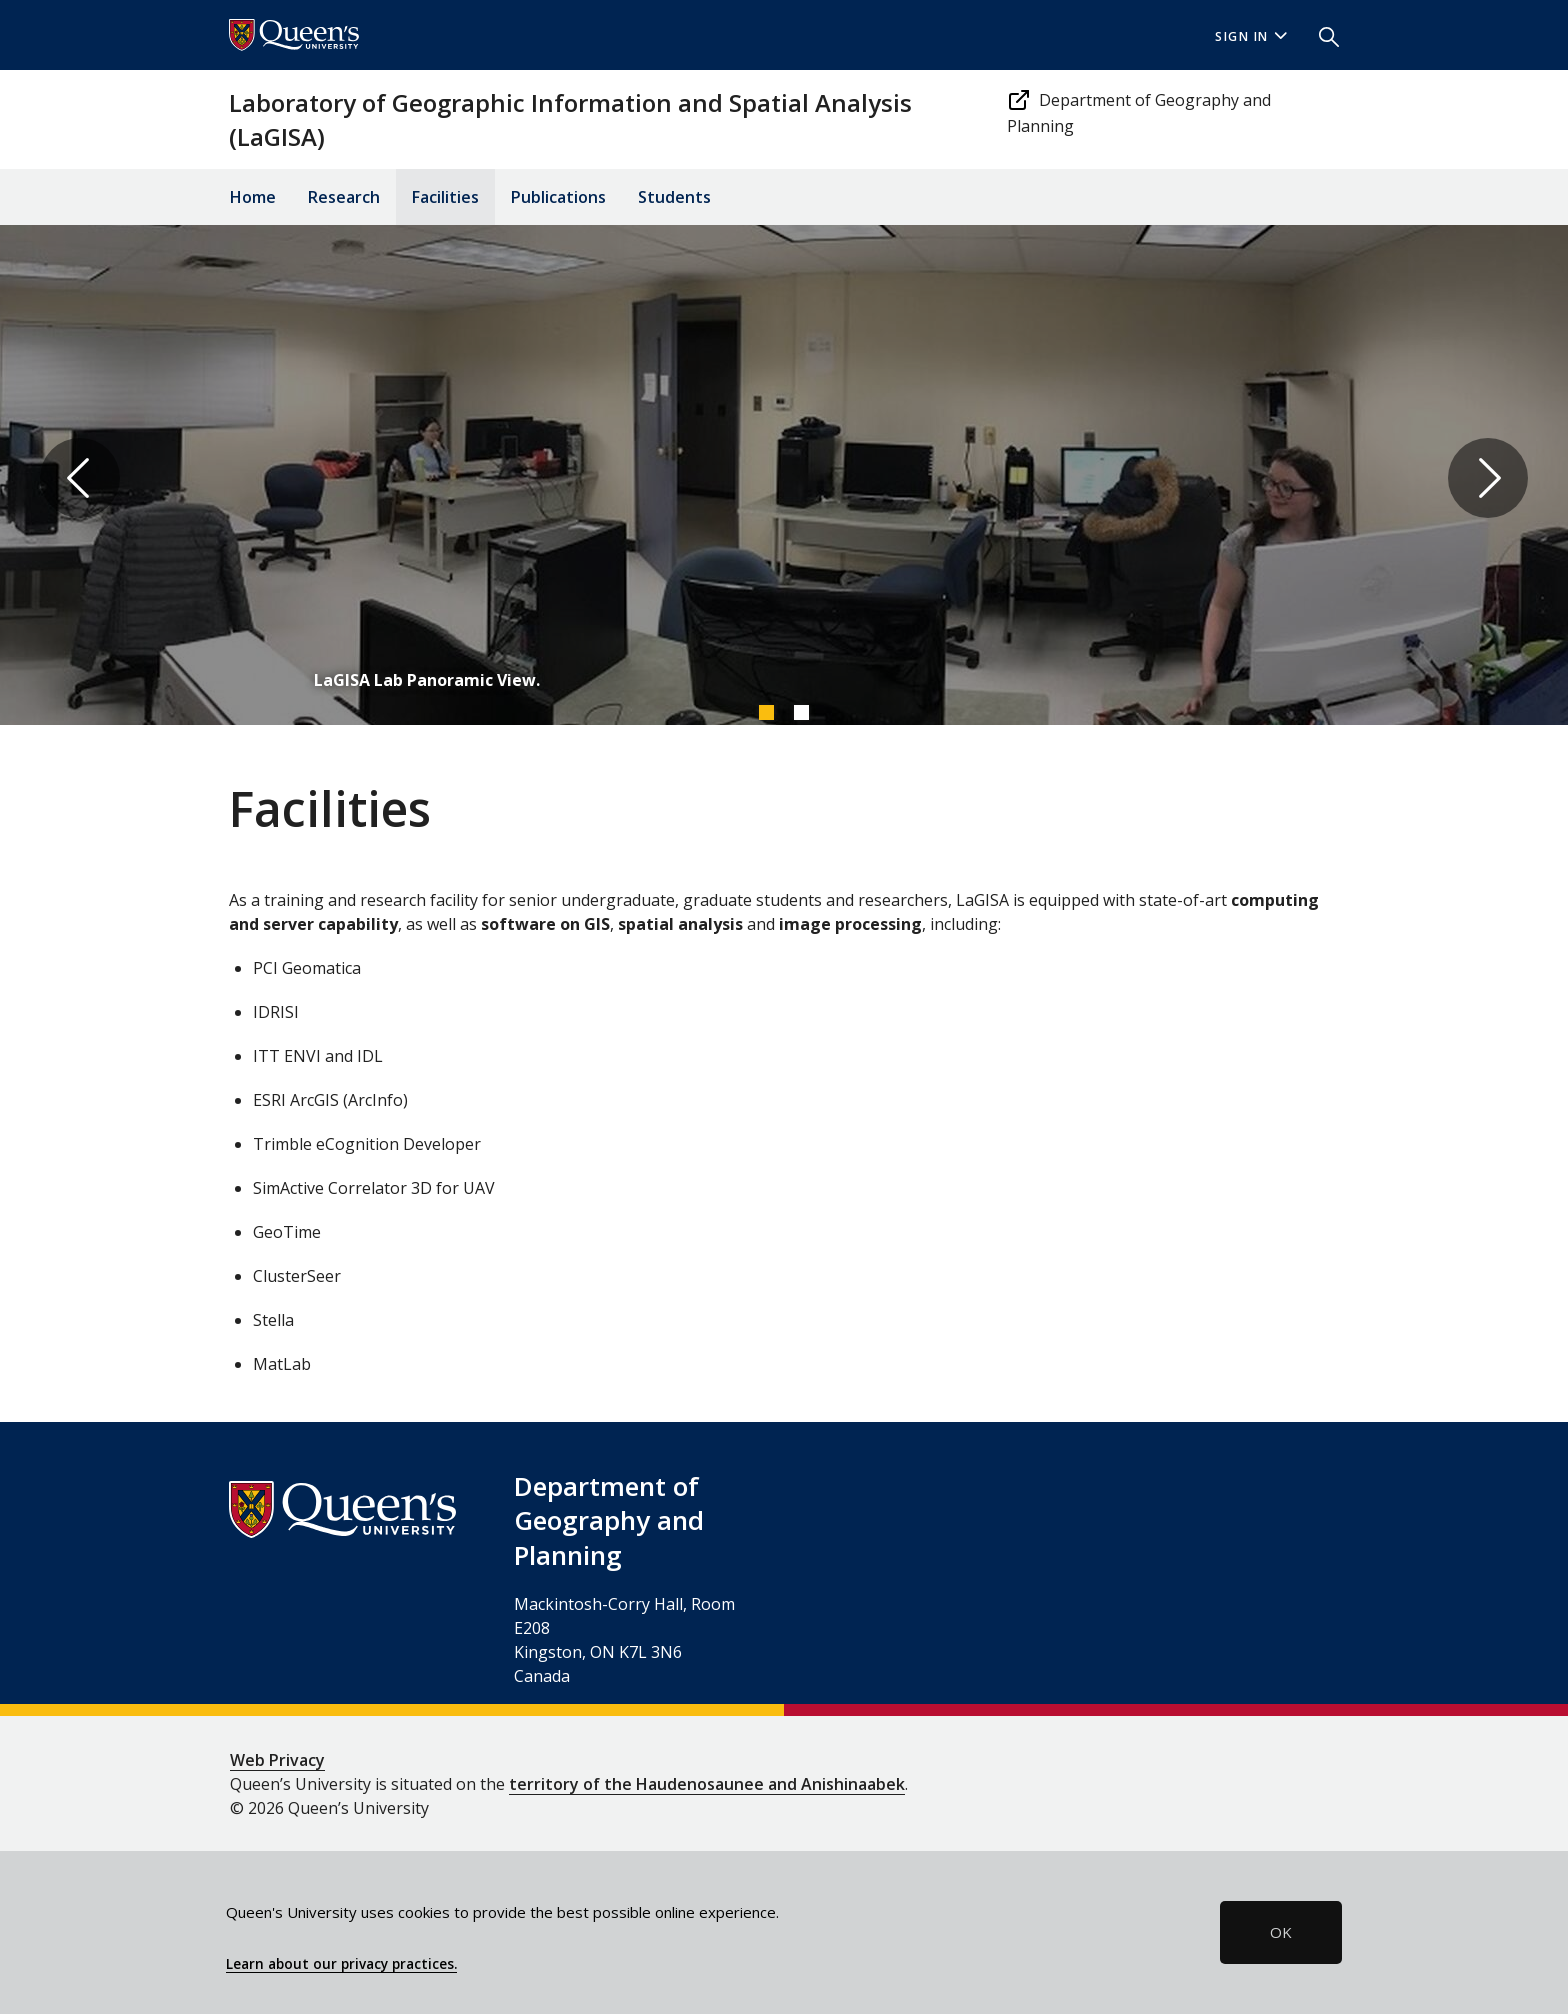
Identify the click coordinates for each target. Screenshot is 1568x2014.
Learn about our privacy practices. (341, 1964)
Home (253, 197)
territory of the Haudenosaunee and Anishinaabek (707, 1784)
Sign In (1251, 36)
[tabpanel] (784, 478)
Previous (80, 478)
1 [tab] (766, 712)
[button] (1321, 35)
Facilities (445, 197)
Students (674, 197)
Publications (558, 197)
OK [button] (1281, 1932)
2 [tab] (801, 712)
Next (1488, 478)
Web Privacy (277, 1760)
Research (344, 197)
